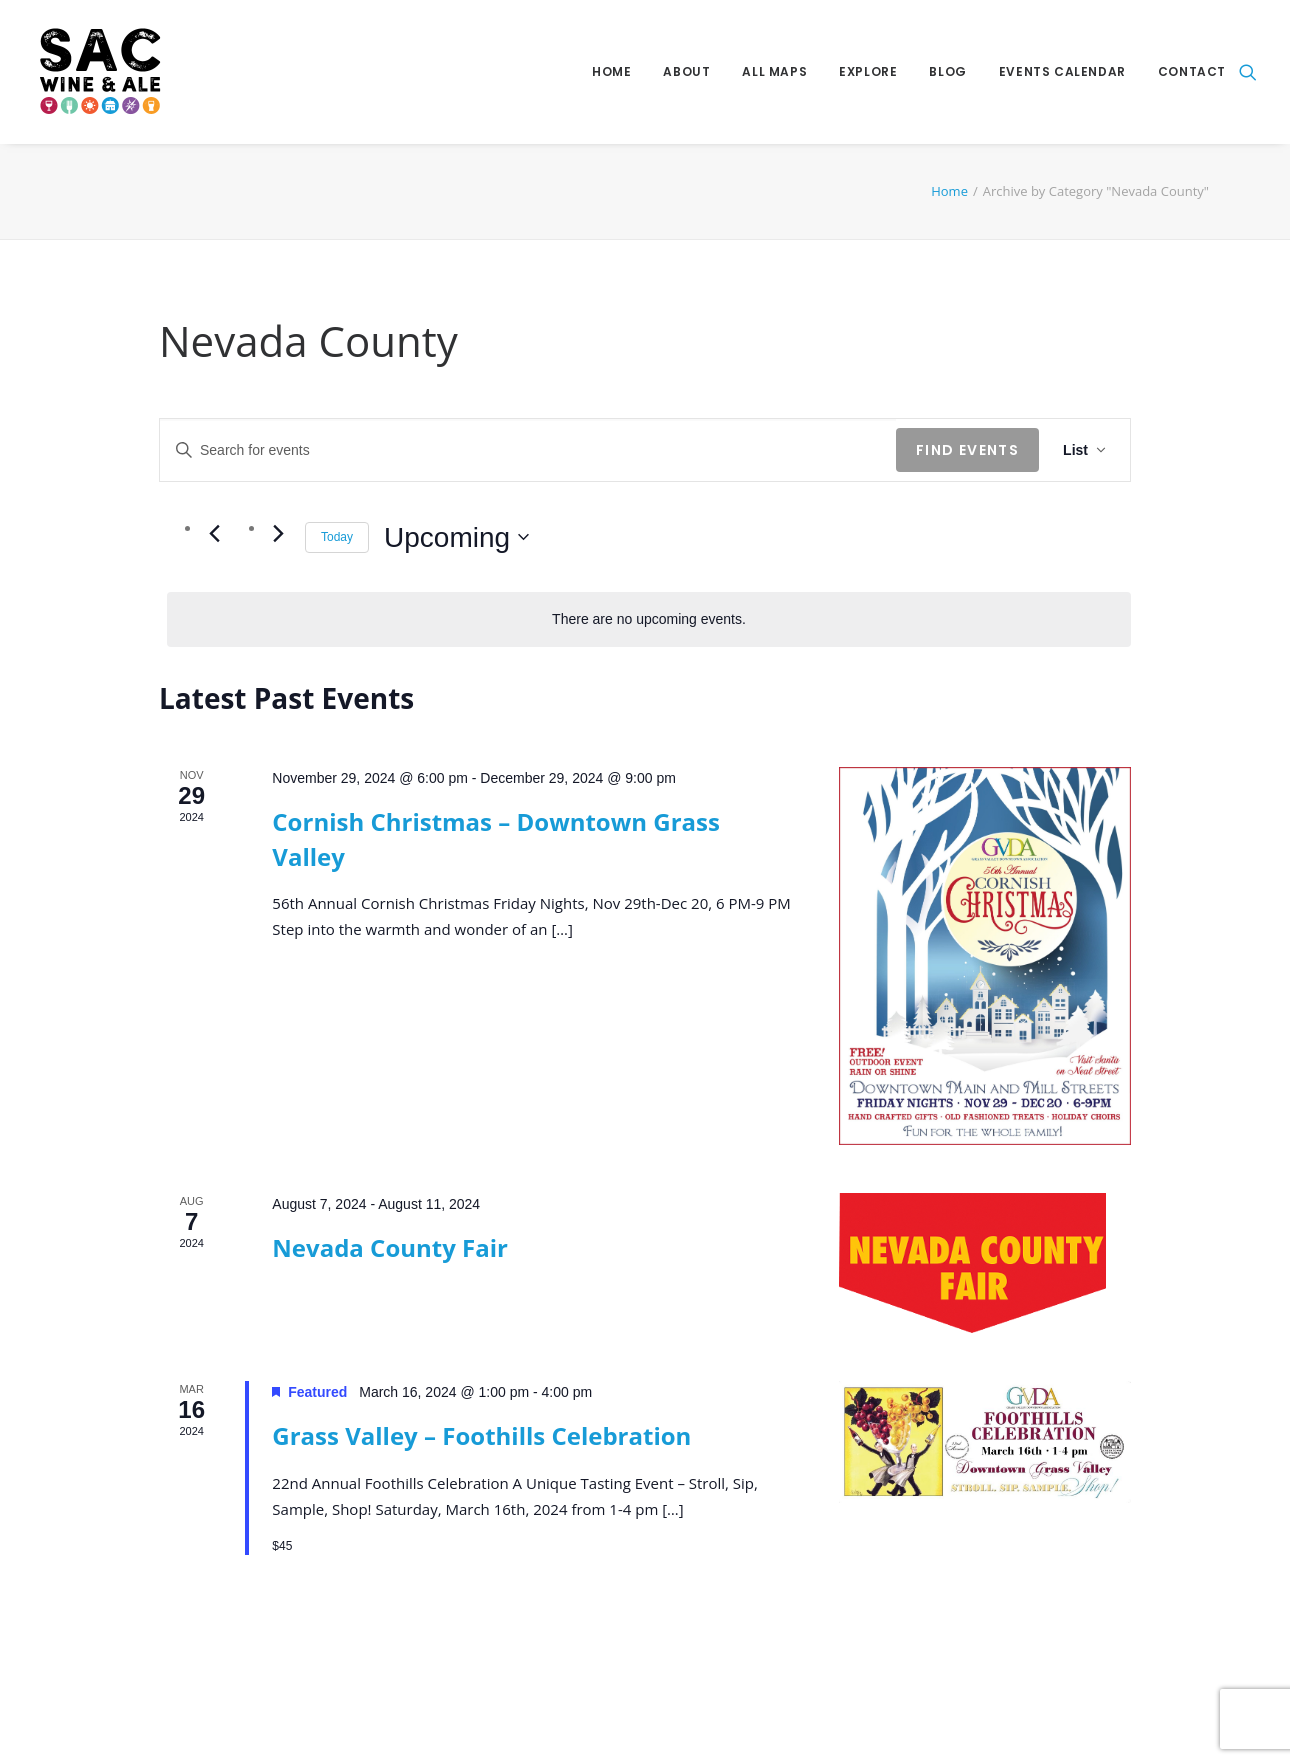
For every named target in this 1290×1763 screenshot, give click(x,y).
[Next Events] (278, 533)
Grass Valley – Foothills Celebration (481, 1435)
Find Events (967, 450)
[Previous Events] (214, 533)
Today (337, 537)
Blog (947, 71)
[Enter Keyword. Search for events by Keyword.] (528, 450)
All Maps (774, 71)
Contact (1192, 71)
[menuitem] (611, 72)
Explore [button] (868, 71)
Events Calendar (1062, 71)
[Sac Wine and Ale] (96, 72)
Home (611, 71)
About (686, 71)
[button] (1248, 72)
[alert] (649, 619)
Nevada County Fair (390, 1247)
